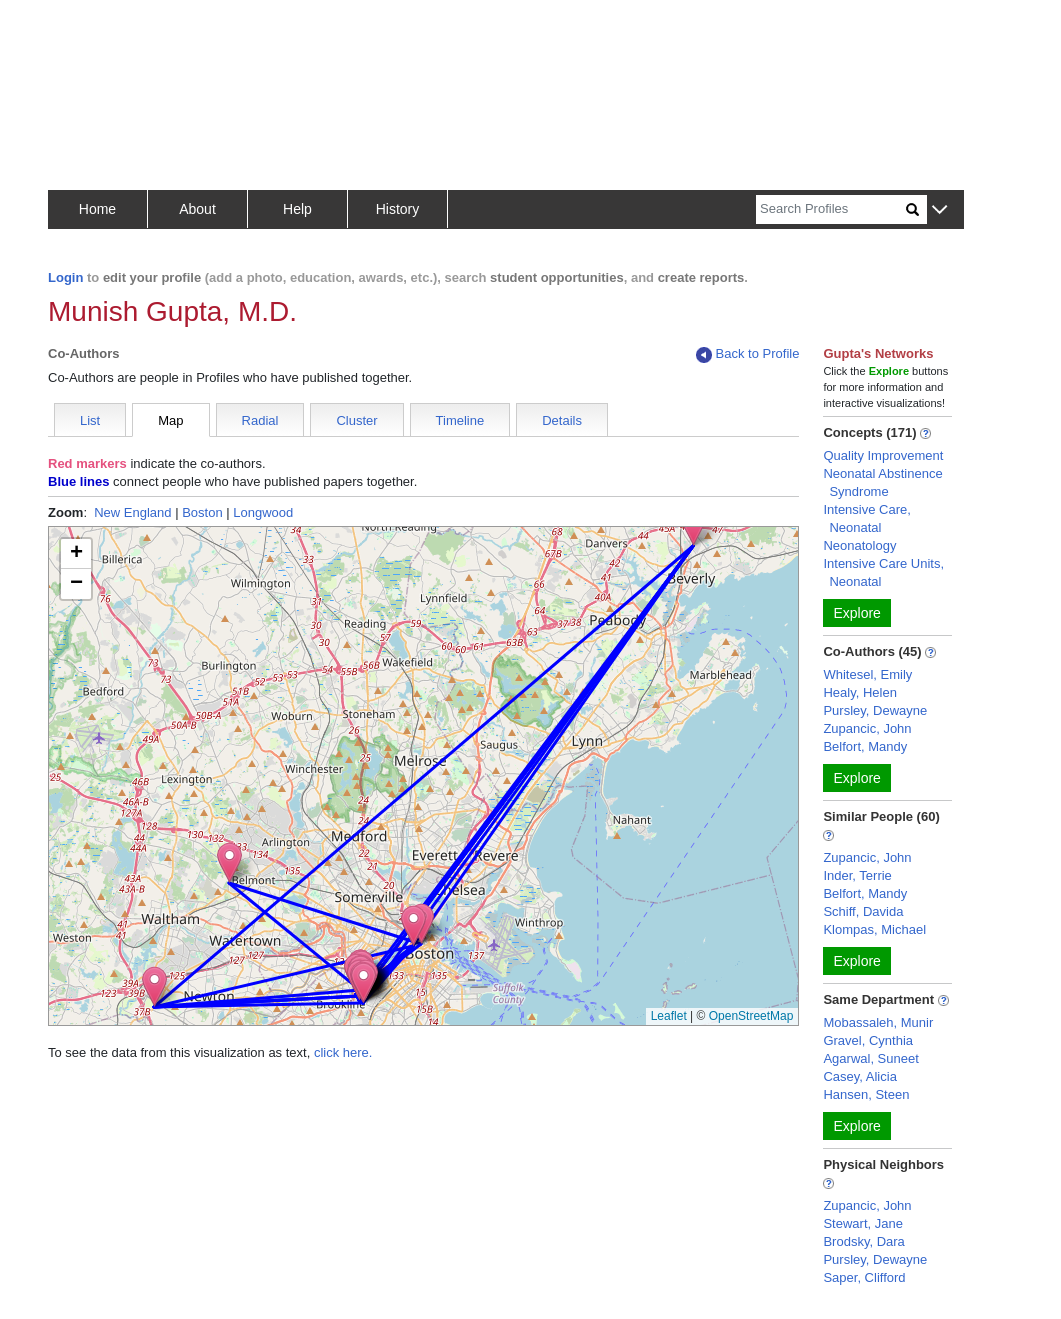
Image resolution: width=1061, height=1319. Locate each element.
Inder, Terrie (857, 875)
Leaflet (669, 1016)
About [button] (197, 209)
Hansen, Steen (866, 1094)
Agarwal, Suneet (870, 1058)
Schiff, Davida (863, 911)
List (90, 420)
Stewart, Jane (863, 1223)
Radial (260, 420)
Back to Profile (748, 354)
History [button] (398, 209)
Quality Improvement (883, 455)
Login (65, 277)
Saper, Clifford (864, 1277)
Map (170, 420)
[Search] (831, 209)
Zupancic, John (867, 728)
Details (562, 420)
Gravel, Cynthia (868, 1040)
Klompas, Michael (874, 929)
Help (297, 209)
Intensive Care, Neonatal (866, 518)
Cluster (356, 420)
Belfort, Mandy (865, 746)
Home (97, 209)
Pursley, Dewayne (875, 710)
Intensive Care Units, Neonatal (883, 572)
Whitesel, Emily (867, 674)
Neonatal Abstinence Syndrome (882, 482)
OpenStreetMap (751, 1016)
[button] (939, 210)
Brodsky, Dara (863, 1241)
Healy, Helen (859, 692)
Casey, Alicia (859, 1076)
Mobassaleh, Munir (878, 1022)
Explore (856, 613)
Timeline (460, 420)
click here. (343, 1052)
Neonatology (859, 545)
